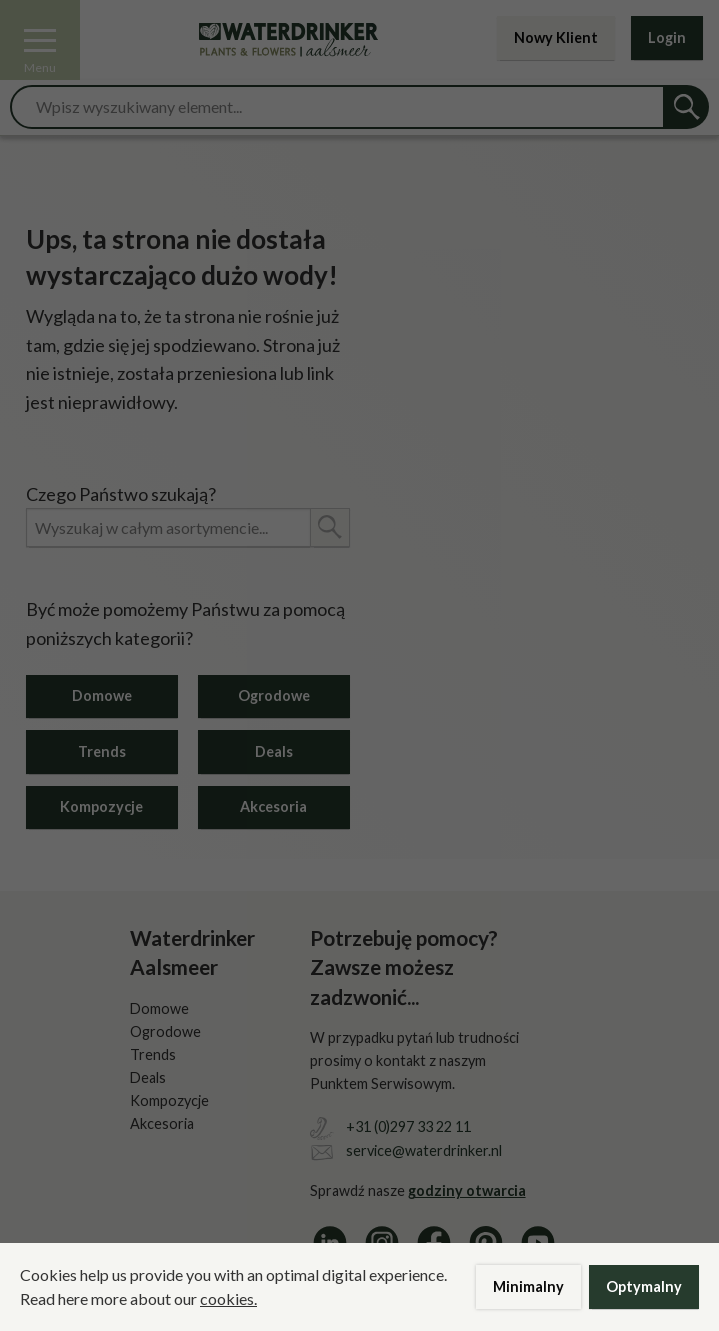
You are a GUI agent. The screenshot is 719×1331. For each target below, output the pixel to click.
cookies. (228, 1298)
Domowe (102, 695)
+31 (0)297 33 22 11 (408, 1126)
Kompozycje (101, 806)
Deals (274, 751)
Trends (102, 751)
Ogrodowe (274, 695)
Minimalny (528, 1286)
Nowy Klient (556, 37)
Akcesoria (273, 806)
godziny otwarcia (467, 1190)
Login (667, 37)
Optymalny (644, 1286)
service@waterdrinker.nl (424, 1150)
